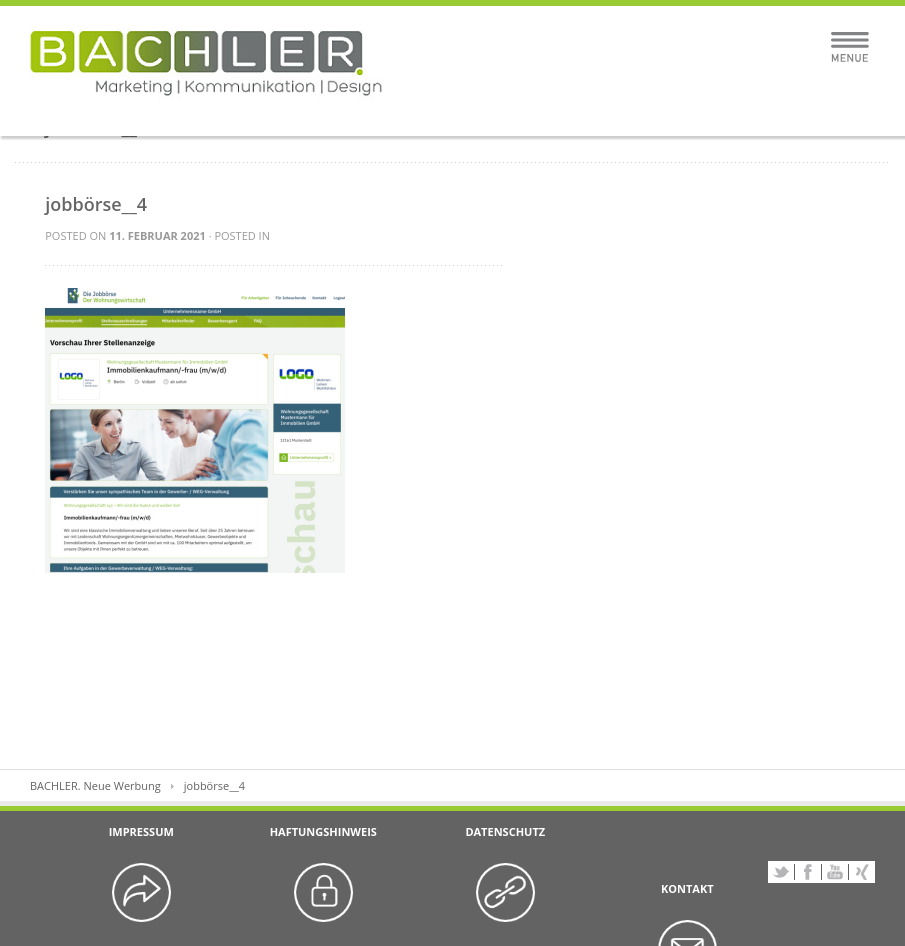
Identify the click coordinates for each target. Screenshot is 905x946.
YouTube (835, 872)
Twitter (781, 872)
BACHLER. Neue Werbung (95, 785)
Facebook (808, 872)
